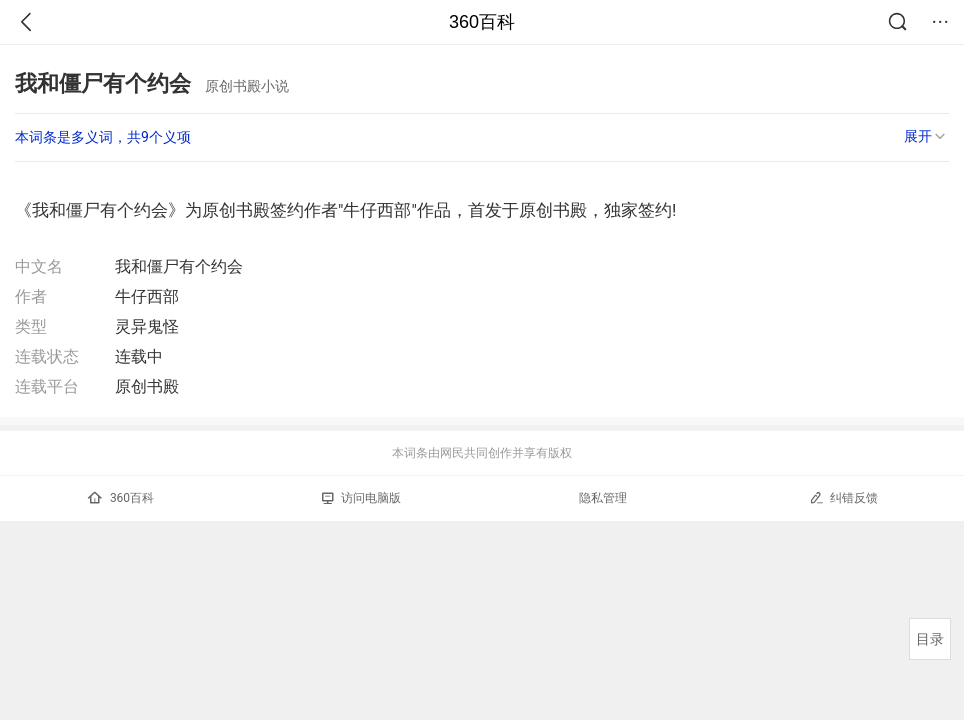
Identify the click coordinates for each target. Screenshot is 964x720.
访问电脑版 (361, 498)
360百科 (482, 22)
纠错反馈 (843, 497)
